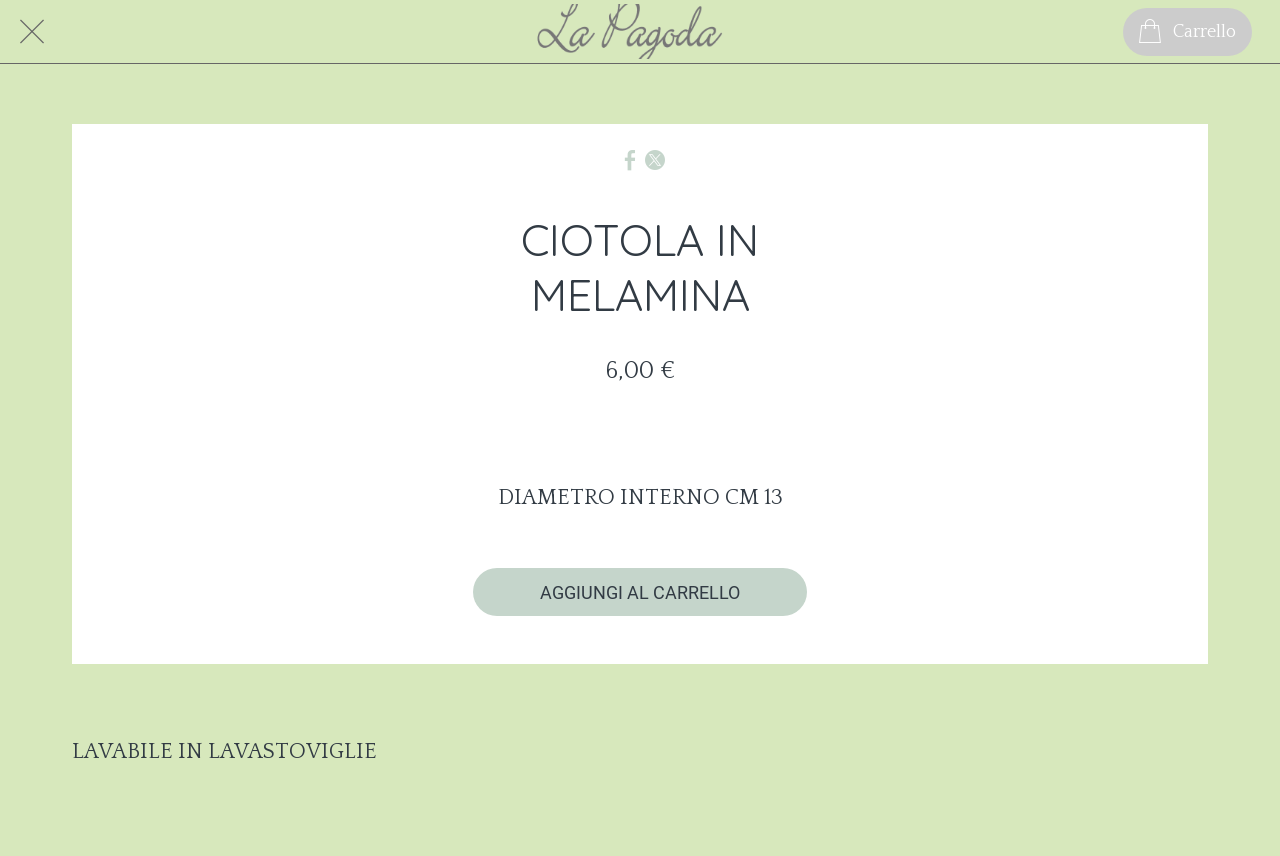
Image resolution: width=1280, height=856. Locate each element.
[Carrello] (1187, 32)
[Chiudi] (32, 32)
